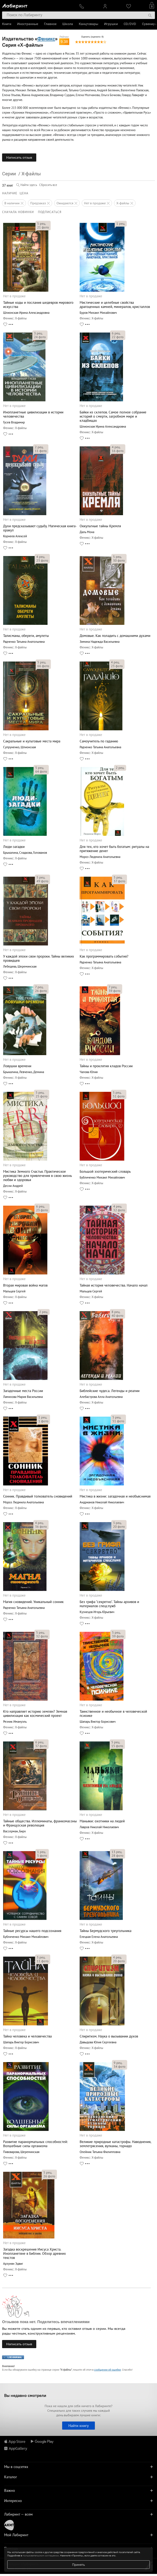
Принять (78, 2564)
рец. (41, 223)
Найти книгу (78, 2425)
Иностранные (27, 24)
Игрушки (111, 24)
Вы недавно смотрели (25, 2395)
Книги (6, 24)
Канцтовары (88, 24)
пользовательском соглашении (41, 2555)
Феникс (46, 38)
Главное (50, 24)
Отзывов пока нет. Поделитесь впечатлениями (46, 2322)
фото (43, 227)
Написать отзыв (19, 157)
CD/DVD (130, 24)
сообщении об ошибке (107, 2369)
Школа (67, 24)
